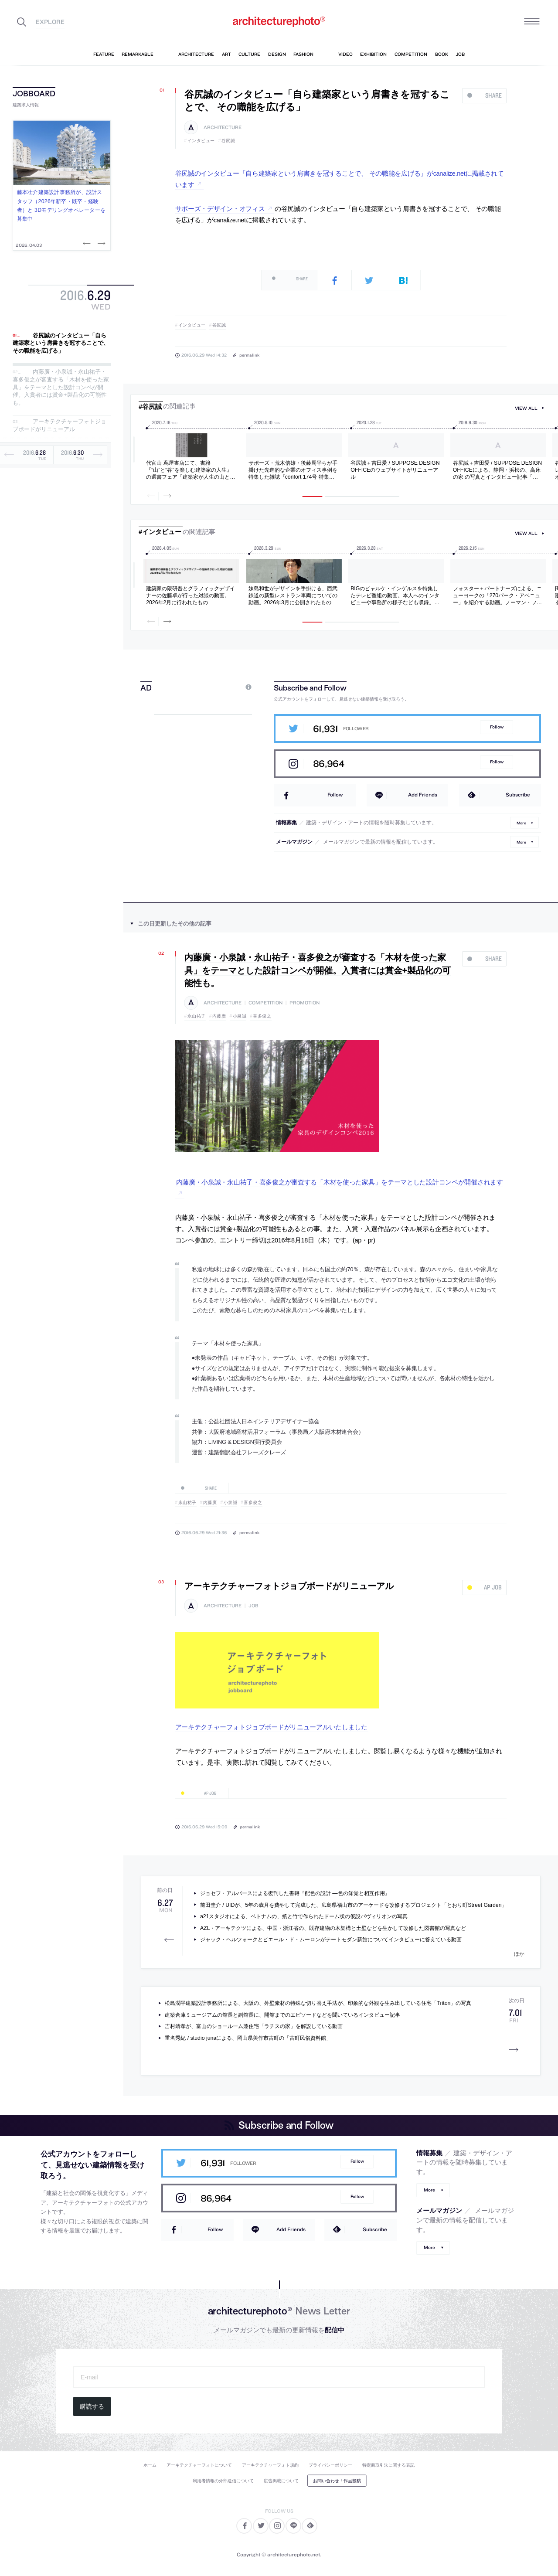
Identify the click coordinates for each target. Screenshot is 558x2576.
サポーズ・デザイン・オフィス (220, 208)
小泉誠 (240, 1016)
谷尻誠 (228, 140)
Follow (497, 727)
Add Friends (422, 794)
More (521, 822)
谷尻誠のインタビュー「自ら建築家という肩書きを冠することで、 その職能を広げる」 (61, 343)
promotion (304, 1003)
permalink (249, 354)
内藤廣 (219, 1016)
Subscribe (518, 794)
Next (100, 243)
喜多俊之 (262, 1016)
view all (526, 408)
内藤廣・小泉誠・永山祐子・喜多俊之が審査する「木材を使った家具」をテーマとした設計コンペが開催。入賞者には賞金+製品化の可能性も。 (61, 387)
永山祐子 (196, 1016)
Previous (87, 243)
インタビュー (201, 140)
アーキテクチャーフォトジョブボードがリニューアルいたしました (271, 1727)
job (253, 1606)
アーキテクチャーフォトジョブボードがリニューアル (59, 426)
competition (265, 1003)
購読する (92, 2406)
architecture (223, 127)
